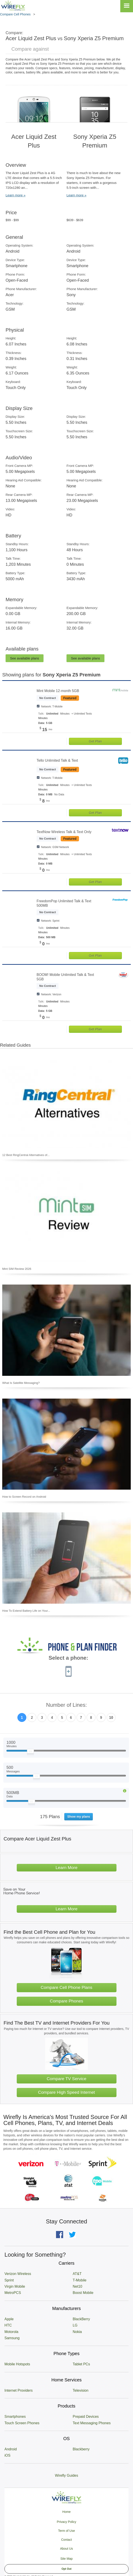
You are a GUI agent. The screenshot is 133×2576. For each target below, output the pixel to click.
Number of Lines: (66, 1705)
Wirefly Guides (66, 2475)
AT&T (77, 2274)
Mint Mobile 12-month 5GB (58, 691)
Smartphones (15, 2416)
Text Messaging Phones (92, 2423)
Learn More (66, 1867)
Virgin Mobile (14, 2286)
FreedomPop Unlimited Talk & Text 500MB (64, 903)
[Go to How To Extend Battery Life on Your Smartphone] (66, 1558)
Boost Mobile (83, 2293)
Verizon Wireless (17, 2274)
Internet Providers (18, 2390)
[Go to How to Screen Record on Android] (66, 1444)
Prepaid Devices (86, 2416)
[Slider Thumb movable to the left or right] (30, 1752)
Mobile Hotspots (17, 2364)
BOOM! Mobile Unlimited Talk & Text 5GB (65, 977)
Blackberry (81, 2449)
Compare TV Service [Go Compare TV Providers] (66, 2078)
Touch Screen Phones (21, 2423)
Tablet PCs (81, 2364)
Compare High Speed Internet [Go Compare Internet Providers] (66, 2092)
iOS (7, 2455)
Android (10, 2449)
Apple (9, 2319)
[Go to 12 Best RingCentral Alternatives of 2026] (66, 1102)
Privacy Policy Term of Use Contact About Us (66, 2535)
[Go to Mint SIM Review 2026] (66, 1216)
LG (75, 2325)
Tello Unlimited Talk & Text (57, 760)
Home (66, 2512)
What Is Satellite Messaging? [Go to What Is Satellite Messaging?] (21, 1383)
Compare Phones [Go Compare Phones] (66, 2001)
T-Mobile (79, 2280)
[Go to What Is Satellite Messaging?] (66, 1330)
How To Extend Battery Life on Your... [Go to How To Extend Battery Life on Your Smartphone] (26, 1610)
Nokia (77, 2332)
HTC (8, 2325)
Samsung (12, 2338)
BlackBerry (81, 2319)
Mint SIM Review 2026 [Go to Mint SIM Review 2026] (16, 1268)
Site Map (66, 2558)
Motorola (11, 2332)
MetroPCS (12, 2293)
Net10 (77, 2286)
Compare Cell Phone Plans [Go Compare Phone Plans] (66, 1987)
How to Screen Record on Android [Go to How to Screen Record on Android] (24, 1496)
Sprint (9, 2280)
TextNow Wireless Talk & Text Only (64, 832)
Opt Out (67, 2568)
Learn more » (15, 195)
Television (80, 2390)
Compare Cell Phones (15, 14)
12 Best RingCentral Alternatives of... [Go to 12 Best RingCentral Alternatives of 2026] (26, 1155)
